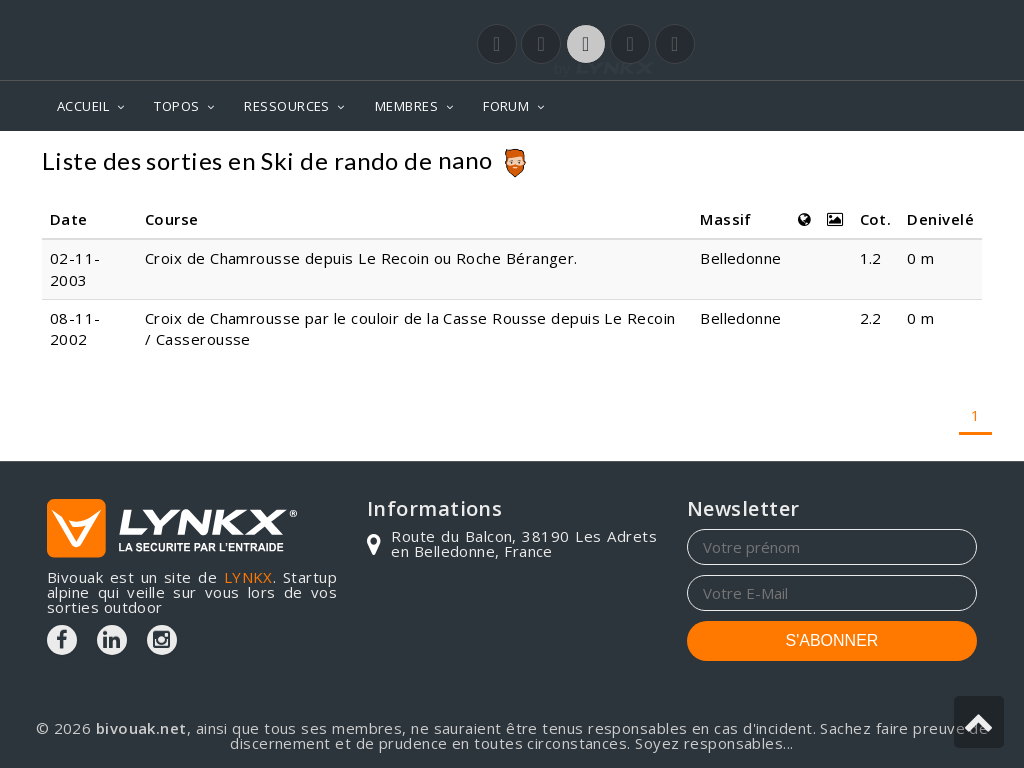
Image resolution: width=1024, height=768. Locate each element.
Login (878, 19)
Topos (946, 160)
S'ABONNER (832, 640)
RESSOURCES (287, 106)
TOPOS (176, 106)
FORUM (506, 106)
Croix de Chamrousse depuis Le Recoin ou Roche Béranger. (361, 258)
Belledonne (741, 258)
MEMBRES (406, 106)
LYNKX (248, 577)
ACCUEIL (83, 106)
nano (465, 159)
